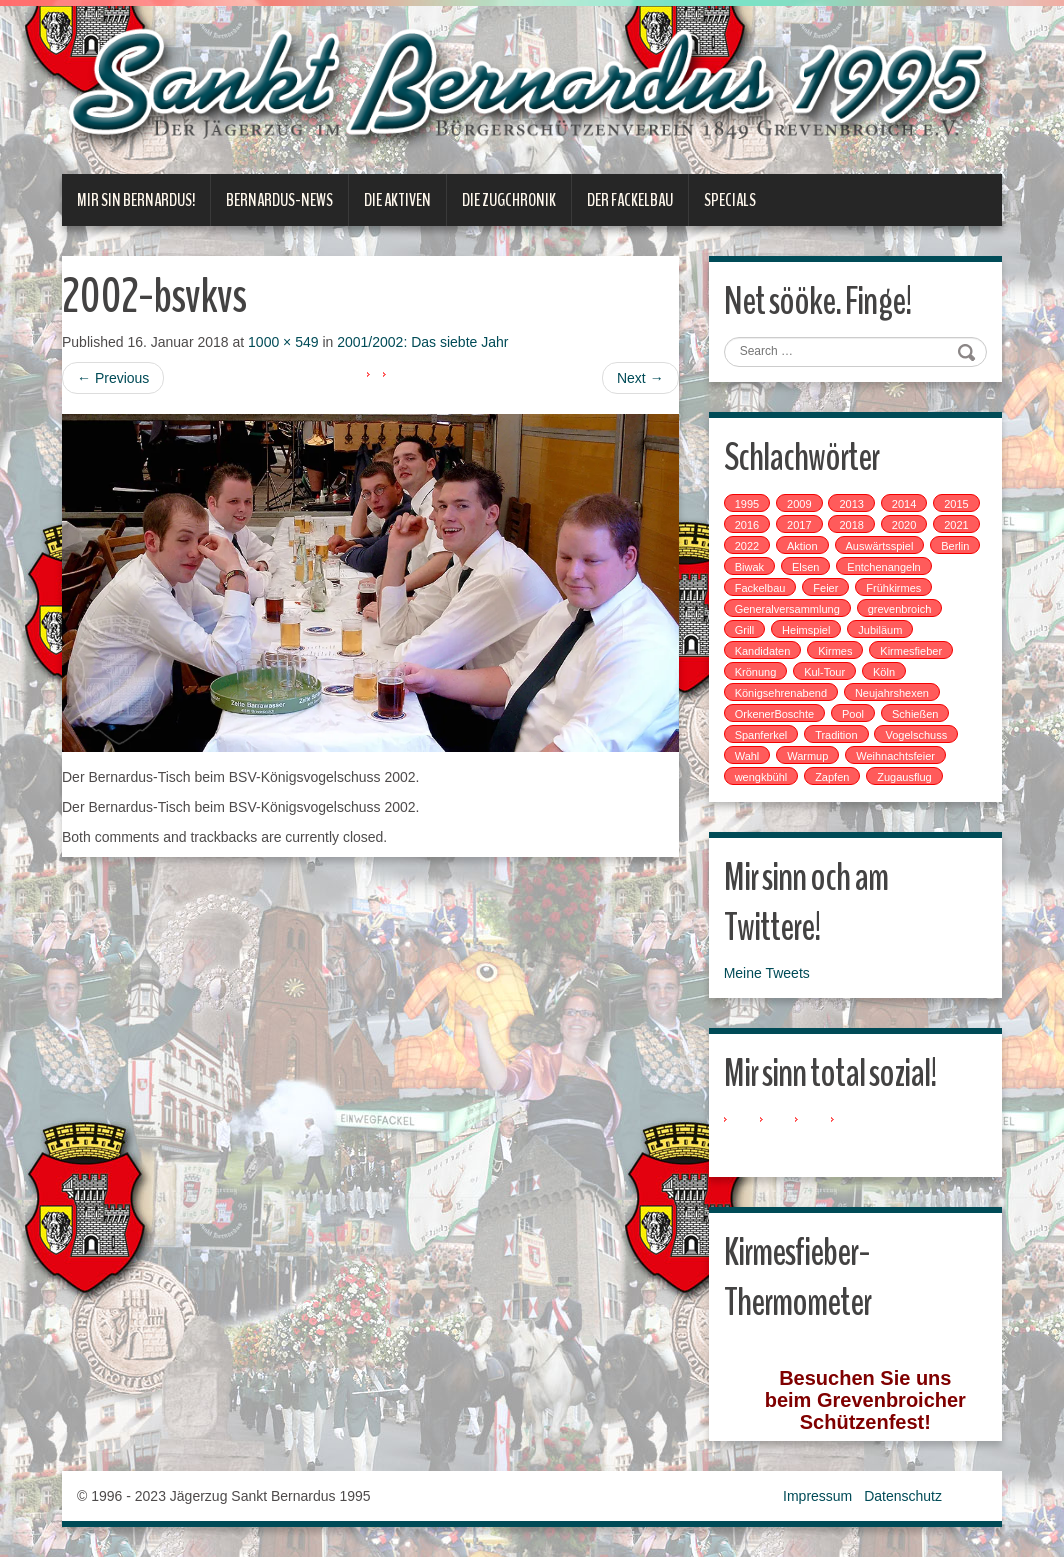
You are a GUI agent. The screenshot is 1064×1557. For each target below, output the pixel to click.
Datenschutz (903, 1496)
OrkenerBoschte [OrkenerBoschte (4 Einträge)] (774, 714)
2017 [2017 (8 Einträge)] (799, 525)
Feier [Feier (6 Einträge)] (825, 588)
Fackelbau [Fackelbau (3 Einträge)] (760, 588)
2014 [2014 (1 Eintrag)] (904, 504)
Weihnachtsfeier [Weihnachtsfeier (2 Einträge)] (895, 756)
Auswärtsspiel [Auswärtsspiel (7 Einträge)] (880, 546)
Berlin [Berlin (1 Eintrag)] (955, 546)
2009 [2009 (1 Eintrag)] (799, 504)
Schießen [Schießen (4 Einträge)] (915, 714)
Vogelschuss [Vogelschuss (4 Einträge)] (916, 735)
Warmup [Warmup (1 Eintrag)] (807, 756)
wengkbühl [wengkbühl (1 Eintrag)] (761, 777)
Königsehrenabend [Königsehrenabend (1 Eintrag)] (781, 693)
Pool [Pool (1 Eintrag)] (853, 714)
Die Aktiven (397, 200)
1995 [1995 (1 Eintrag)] (747, 504)
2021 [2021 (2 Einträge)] (956, 525)
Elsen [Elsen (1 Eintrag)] (806, 567)
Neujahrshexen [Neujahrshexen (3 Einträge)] (892, 693)
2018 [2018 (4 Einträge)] (851, 525)
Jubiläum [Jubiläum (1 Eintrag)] (880, 630)
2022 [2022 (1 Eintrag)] (747, 546)
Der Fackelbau (630, 200)
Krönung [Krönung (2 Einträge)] (756, 672)
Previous (113, 378)
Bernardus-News (279, 200)
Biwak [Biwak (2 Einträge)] (749, 567)
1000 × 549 (283, 342)
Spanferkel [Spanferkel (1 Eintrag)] (761, 735)
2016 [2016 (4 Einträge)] (747, 525)
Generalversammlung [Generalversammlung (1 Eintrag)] (787, 609)
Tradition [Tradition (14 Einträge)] (836, 735)
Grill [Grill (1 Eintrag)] (745, 630)
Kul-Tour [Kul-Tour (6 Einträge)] (824, 672)
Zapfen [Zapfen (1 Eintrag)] (832, 777)
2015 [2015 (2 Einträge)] (956, 504)
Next (640, 378)
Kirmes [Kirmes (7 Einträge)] (835, 651)
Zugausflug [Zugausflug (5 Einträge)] (904, 777)
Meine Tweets (767, 973)
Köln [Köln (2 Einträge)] (884, 672)
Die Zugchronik (509, 200)
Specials (730, 200)
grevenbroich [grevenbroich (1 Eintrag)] (900, 609)
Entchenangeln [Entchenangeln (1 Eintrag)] (883, 567)
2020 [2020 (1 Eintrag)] (904, 525)
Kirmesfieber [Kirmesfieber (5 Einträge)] (911, 651)
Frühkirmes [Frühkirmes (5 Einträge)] (893, 588)
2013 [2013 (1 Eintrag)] (851, 504)
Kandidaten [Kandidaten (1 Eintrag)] (763, 651)
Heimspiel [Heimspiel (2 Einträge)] (806, 630)
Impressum (817, 1496)
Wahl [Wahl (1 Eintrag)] (747, 756)
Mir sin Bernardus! (136, 200)
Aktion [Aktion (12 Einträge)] (802, 546)
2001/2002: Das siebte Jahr (422, 342)
